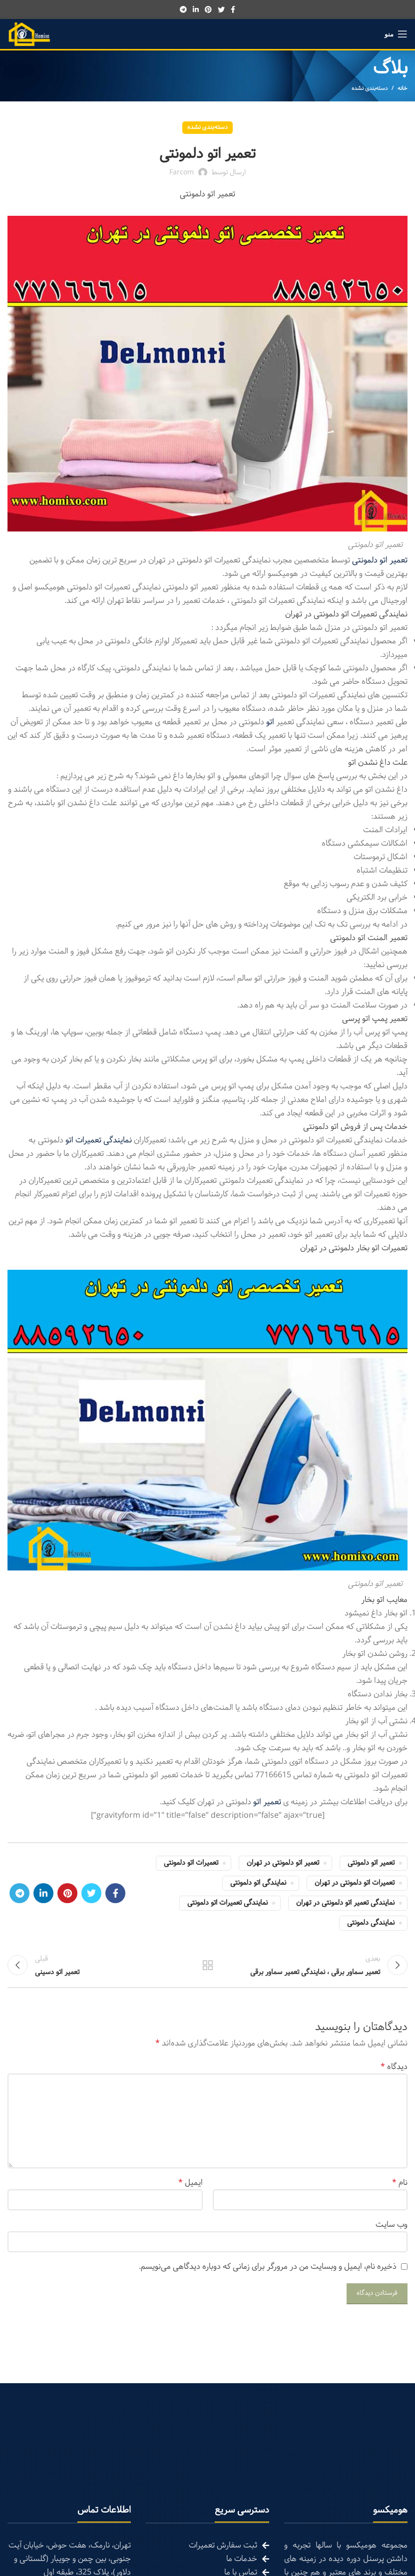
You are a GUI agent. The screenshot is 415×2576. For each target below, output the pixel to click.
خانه (403, 88)
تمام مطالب (207, 1968)
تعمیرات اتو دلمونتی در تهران (355, 1883)
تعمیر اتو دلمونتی (371, 1863)
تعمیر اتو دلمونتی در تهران (283, 1863)
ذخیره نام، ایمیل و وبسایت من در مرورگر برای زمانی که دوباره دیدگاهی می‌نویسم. (268, 2272)
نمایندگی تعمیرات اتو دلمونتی (227, 1903)
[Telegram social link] (183, 9)
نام (400, 2188)
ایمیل (190, 2188)
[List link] (207, 2551)
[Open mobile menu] (396, 34)
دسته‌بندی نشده (370, 88)
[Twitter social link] (221, 9)
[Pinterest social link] (208, 9)
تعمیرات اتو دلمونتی (191, 1863)
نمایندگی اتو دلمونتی (258, 1883)
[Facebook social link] (233, 9)
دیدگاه (394, 2072)
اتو (271, 722)
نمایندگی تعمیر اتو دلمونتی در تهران (345, 1903)
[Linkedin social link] (196, 9)
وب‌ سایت (392, 2230)
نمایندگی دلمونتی (371, 1923)
